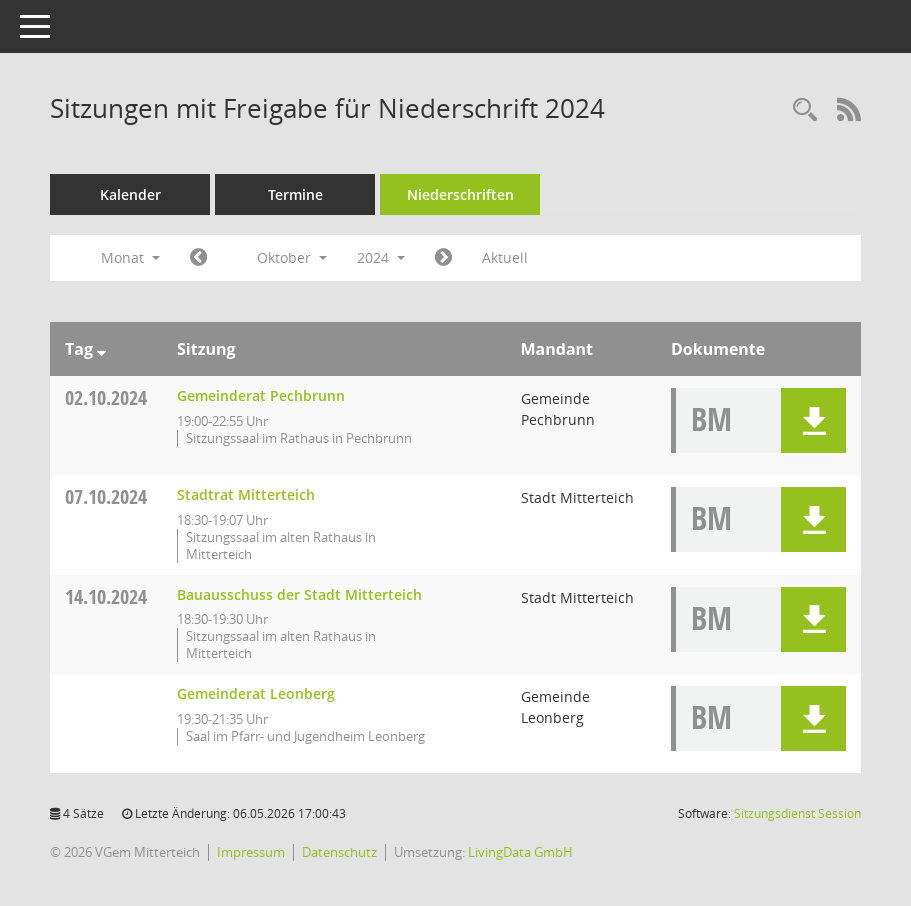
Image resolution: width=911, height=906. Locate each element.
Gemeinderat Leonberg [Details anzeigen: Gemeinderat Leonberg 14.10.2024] (256, 693)
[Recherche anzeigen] (805, 110)
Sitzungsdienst (797, 813)
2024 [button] (381, 257)
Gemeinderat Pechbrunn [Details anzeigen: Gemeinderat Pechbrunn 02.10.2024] (261, 395)
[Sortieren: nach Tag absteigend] (101, 349)
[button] (813, 420)
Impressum (251, 852)
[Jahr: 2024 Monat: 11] (443, 258)
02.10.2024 (106, 397)
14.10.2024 (106, 596)
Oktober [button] (292, 257)
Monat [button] (130, 257)
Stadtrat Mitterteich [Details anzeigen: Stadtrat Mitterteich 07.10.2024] (246, 494)
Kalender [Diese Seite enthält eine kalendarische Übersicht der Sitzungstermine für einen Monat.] (130, 194)
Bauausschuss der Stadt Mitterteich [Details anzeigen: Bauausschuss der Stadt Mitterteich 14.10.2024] (299, 594)
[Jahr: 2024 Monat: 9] (198, 258)
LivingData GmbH (520, 852)
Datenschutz (339, 852)
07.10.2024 (106, 496)
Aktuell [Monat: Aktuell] (505, 257)
